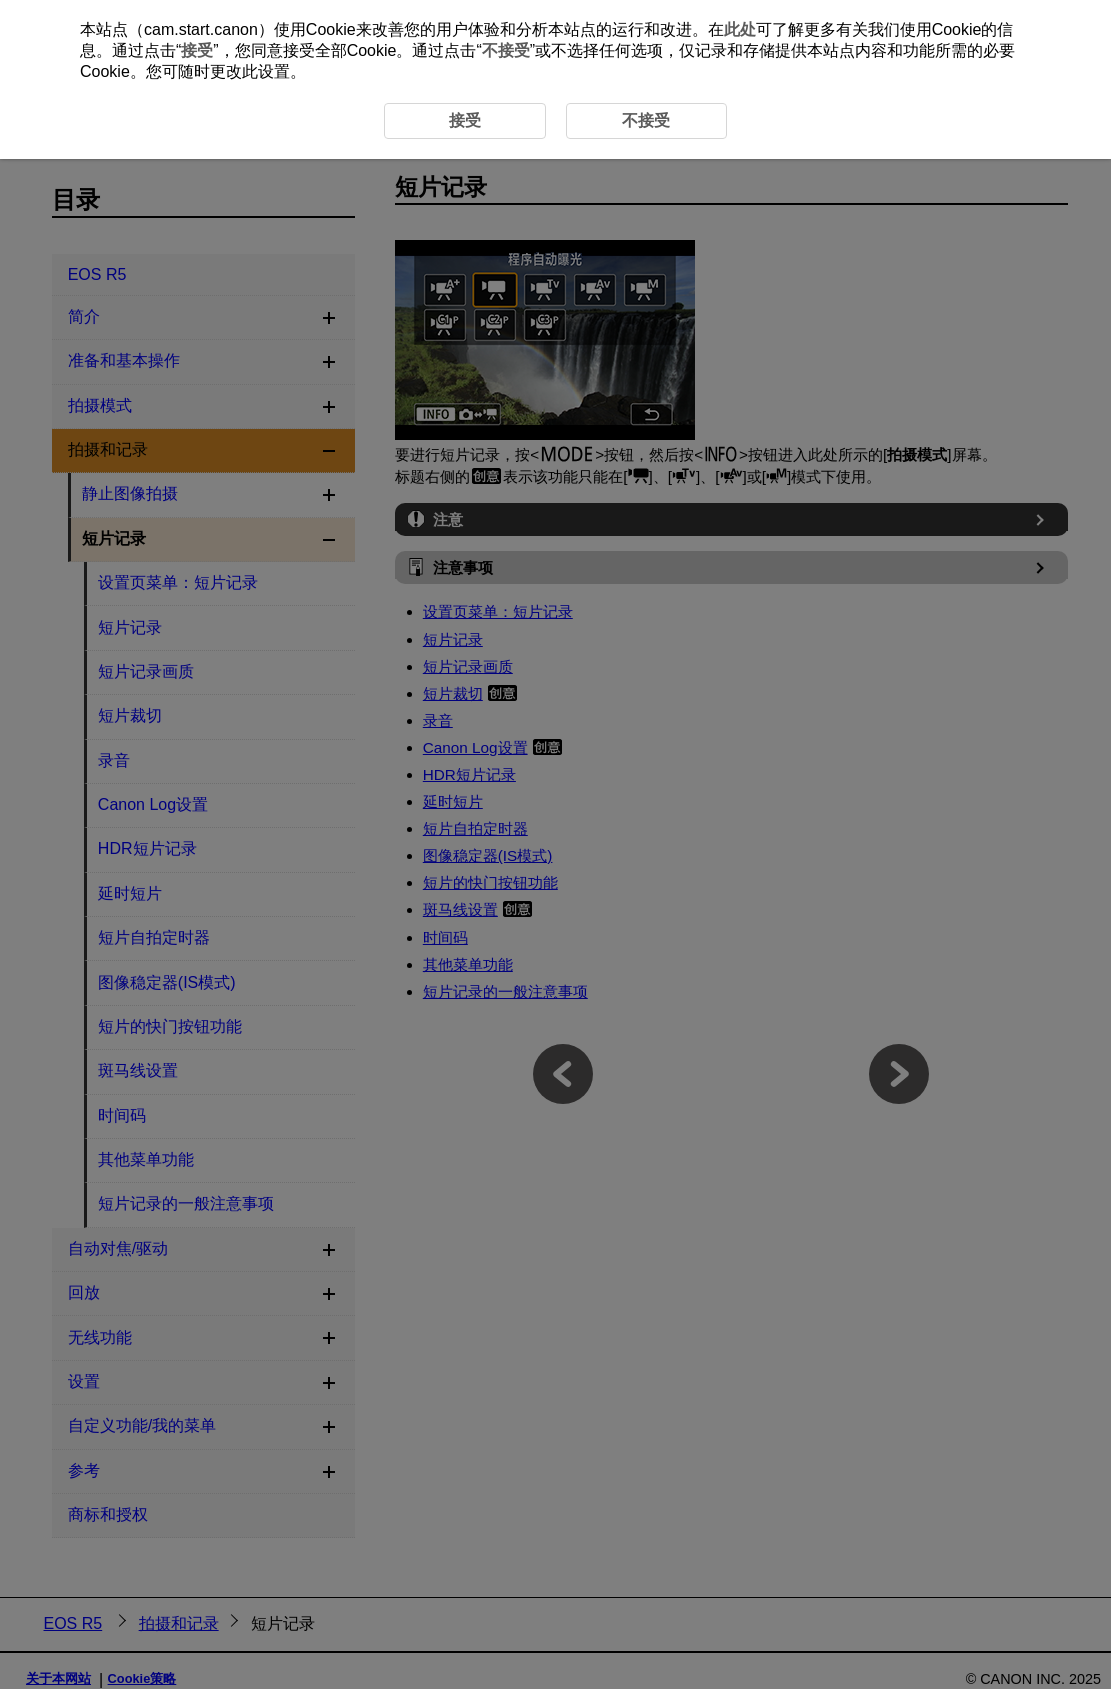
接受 (197, 50)
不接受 (506, 50)
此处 (740, 29)
